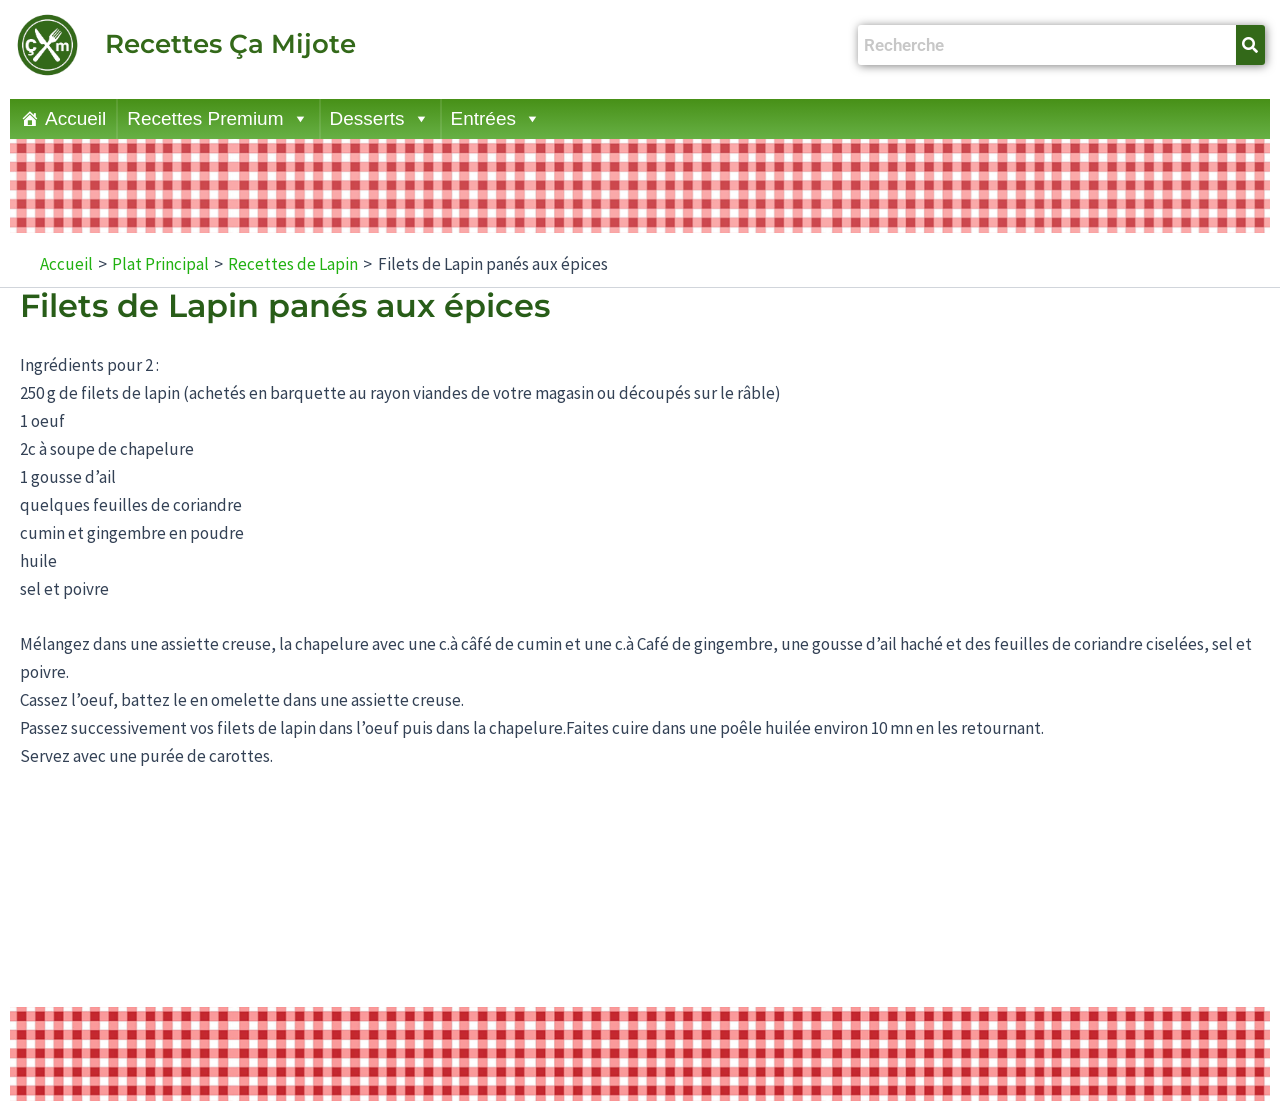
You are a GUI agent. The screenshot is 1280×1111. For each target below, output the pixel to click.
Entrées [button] (496, 119)
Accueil (75, 118)
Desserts (380, 119)
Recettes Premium (217, 119)
